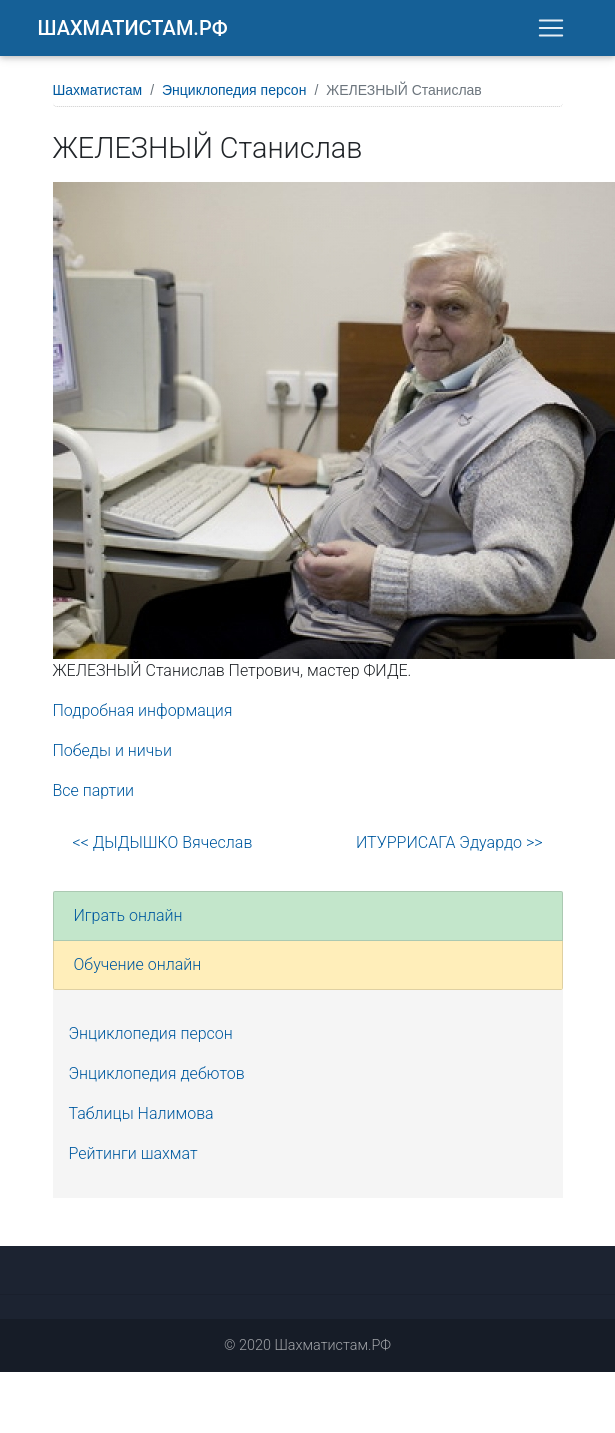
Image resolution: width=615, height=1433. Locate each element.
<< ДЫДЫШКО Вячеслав (163, 848)
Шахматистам (98, 97)
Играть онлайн (128, 921)
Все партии (94, 796)
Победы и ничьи (112, 756)
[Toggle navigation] (551, 31)
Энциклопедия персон (234, 97)
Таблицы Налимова (141, 1119)
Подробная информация (143, 716)
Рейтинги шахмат (133, 1159)
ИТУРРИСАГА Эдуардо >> (449, 848)
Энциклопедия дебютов (157, 1079)
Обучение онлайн (138, 970)
